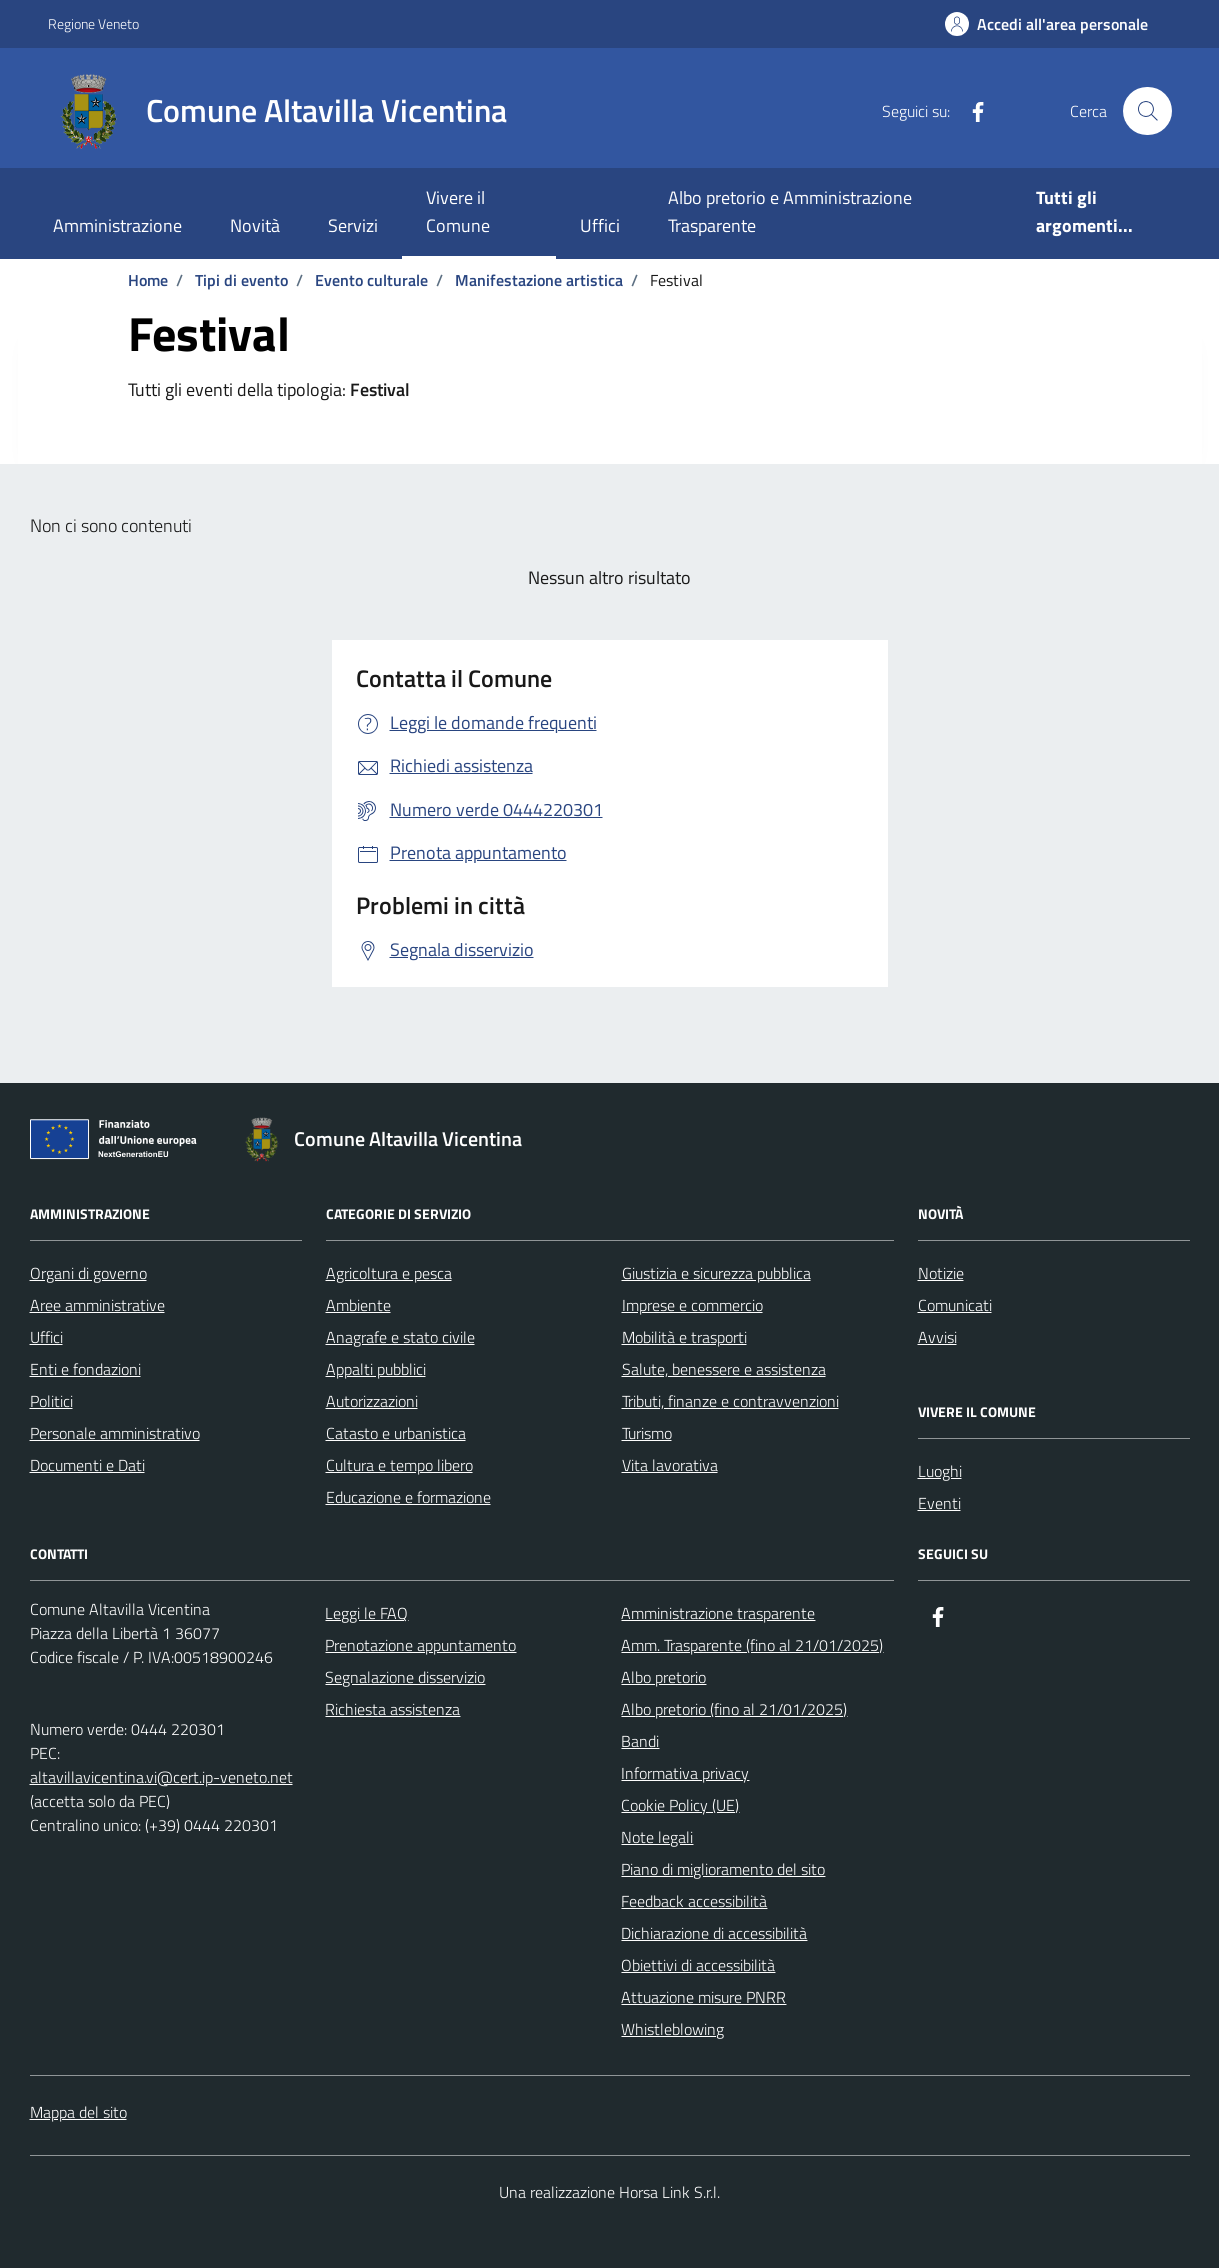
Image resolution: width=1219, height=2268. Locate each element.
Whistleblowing (672, 2029)
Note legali (657, 1837)
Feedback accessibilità (694, 1901)
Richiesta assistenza (392, 1709)
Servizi (353, 225)
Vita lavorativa (670, 1465)
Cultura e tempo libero (399, 1465)
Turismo (647, 1433)
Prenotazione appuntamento (420, 1645)
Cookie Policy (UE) (680, 1805)
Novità (255, 225)
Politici (51, 1401)
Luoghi (940, 1471)
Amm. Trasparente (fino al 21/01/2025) (752, 1645)
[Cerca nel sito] (1147, 111)
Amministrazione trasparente (718, 1613)
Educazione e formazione (408, 1497)
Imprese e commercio (692, 1305)
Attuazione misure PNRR (703, 1997)
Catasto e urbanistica (396, 1433)
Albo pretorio (663, 1677)
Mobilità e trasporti (684, 1337)
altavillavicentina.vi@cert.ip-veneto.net (161, 1777)
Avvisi (937, 1337)
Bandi (640, 1741)
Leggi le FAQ (366, 1613)
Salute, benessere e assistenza (724, 1369)
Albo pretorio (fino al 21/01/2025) (734, 1709)
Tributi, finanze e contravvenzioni (730, 1401)
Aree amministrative (97, 1305)
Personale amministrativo (115, 1433)
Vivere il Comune (458, 211)
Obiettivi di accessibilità (698, 1965)
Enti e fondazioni (85, 1369)
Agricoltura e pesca (389, 1273)
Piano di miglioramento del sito (723, 1869)
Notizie (941, 1273)
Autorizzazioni (372, 1401)
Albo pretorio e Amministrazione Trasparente (790, 211)
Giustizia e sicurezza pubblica (716, 1273)
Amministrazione (117, 225)
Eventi (939, 1503)
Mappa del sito (78, 2112)
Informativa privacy (685, 1773)
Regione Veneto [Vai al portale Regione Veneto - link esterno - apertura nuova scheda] (93, 23)
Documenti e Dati (87, 1465)
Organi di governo (88, 1273)
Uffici (600, 225)
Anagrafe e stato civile (400, 1337)
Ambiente (358, 1305)
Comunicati (955, 1305)
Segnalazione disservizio (405, 1677)
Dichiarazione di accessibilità (714, 1933)
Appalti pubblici (376, 1369)
